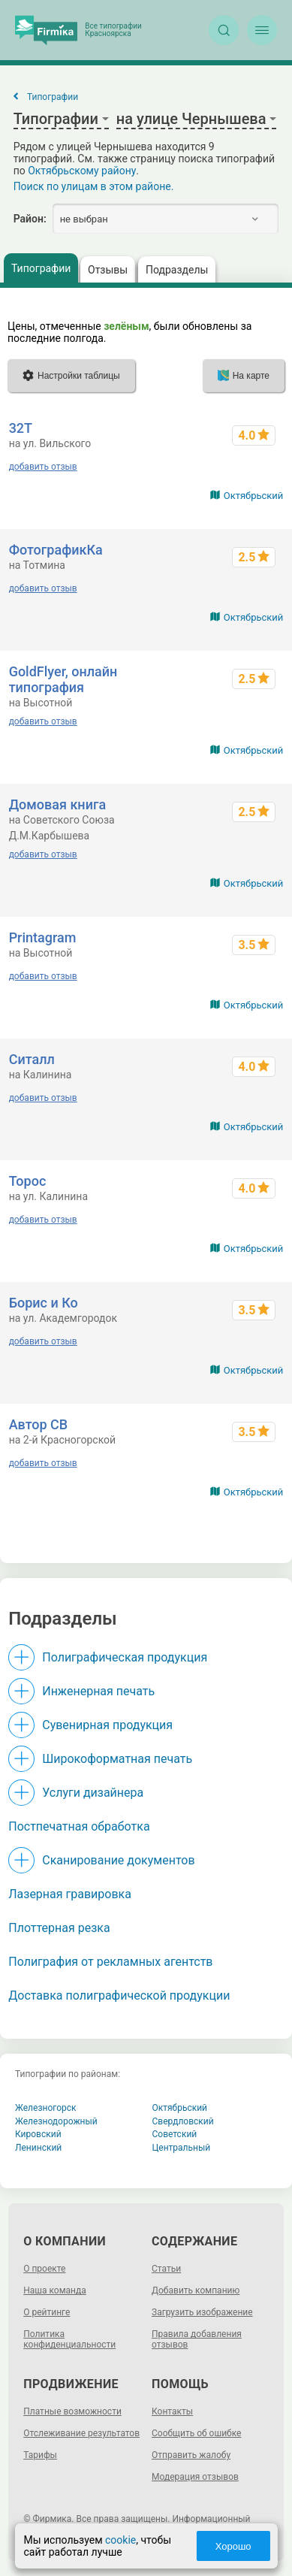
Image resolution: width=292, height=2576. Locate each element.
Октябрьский (254, 495)
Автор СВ (38, 1424)
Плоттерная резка (59, 1928)
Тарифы (40, 2455)
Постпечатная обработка (78, 1826)
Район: (30, 219)
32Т (20, 428)
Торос (28, 1181)
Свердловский (183, 2121)
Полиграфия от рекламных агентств (110, 1962)
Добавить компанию (195, 2290)
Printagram (43, 937)
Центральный (181, 2147)
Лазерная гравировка (69, 1894)
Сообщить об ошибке (196, 2433)
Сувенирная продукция (107, 1725)
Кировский (38, 2134)
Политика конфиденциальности (69, 2339)
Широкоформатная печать (117, 1759)
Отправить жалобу (191, 2455)
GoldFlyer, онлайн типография (63, 679)
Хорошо (233, 2546)
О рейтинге (46, 2312)
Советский (174, 2134)
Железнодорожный (56, 2121)
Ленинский (38, 2147)
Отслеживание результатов (81, 2433)
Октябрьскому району (82, 171)
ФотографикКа (56, 550)
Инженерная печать (98, 1691)
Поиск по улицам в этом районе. (94, 186)
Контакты (172, 2411)
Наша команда (54, 2290)
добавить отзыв (43, 466)
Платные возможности (72, 2411)
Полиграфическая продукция (124, 1657)
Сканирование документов (118, 1860)
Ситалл (32, 1059)
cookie (120, 2540)
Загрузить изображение (202, 2312)
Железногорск (46, 2108)
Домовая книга (58, 804)
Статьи (166, 2268)
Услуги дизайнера (92, 1792)
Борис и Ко (43, 1303)
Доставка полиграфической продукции (119, 1995)
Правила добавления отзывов (197, 2339)
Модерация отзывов (195, 2477)
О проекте (44, 2268)
